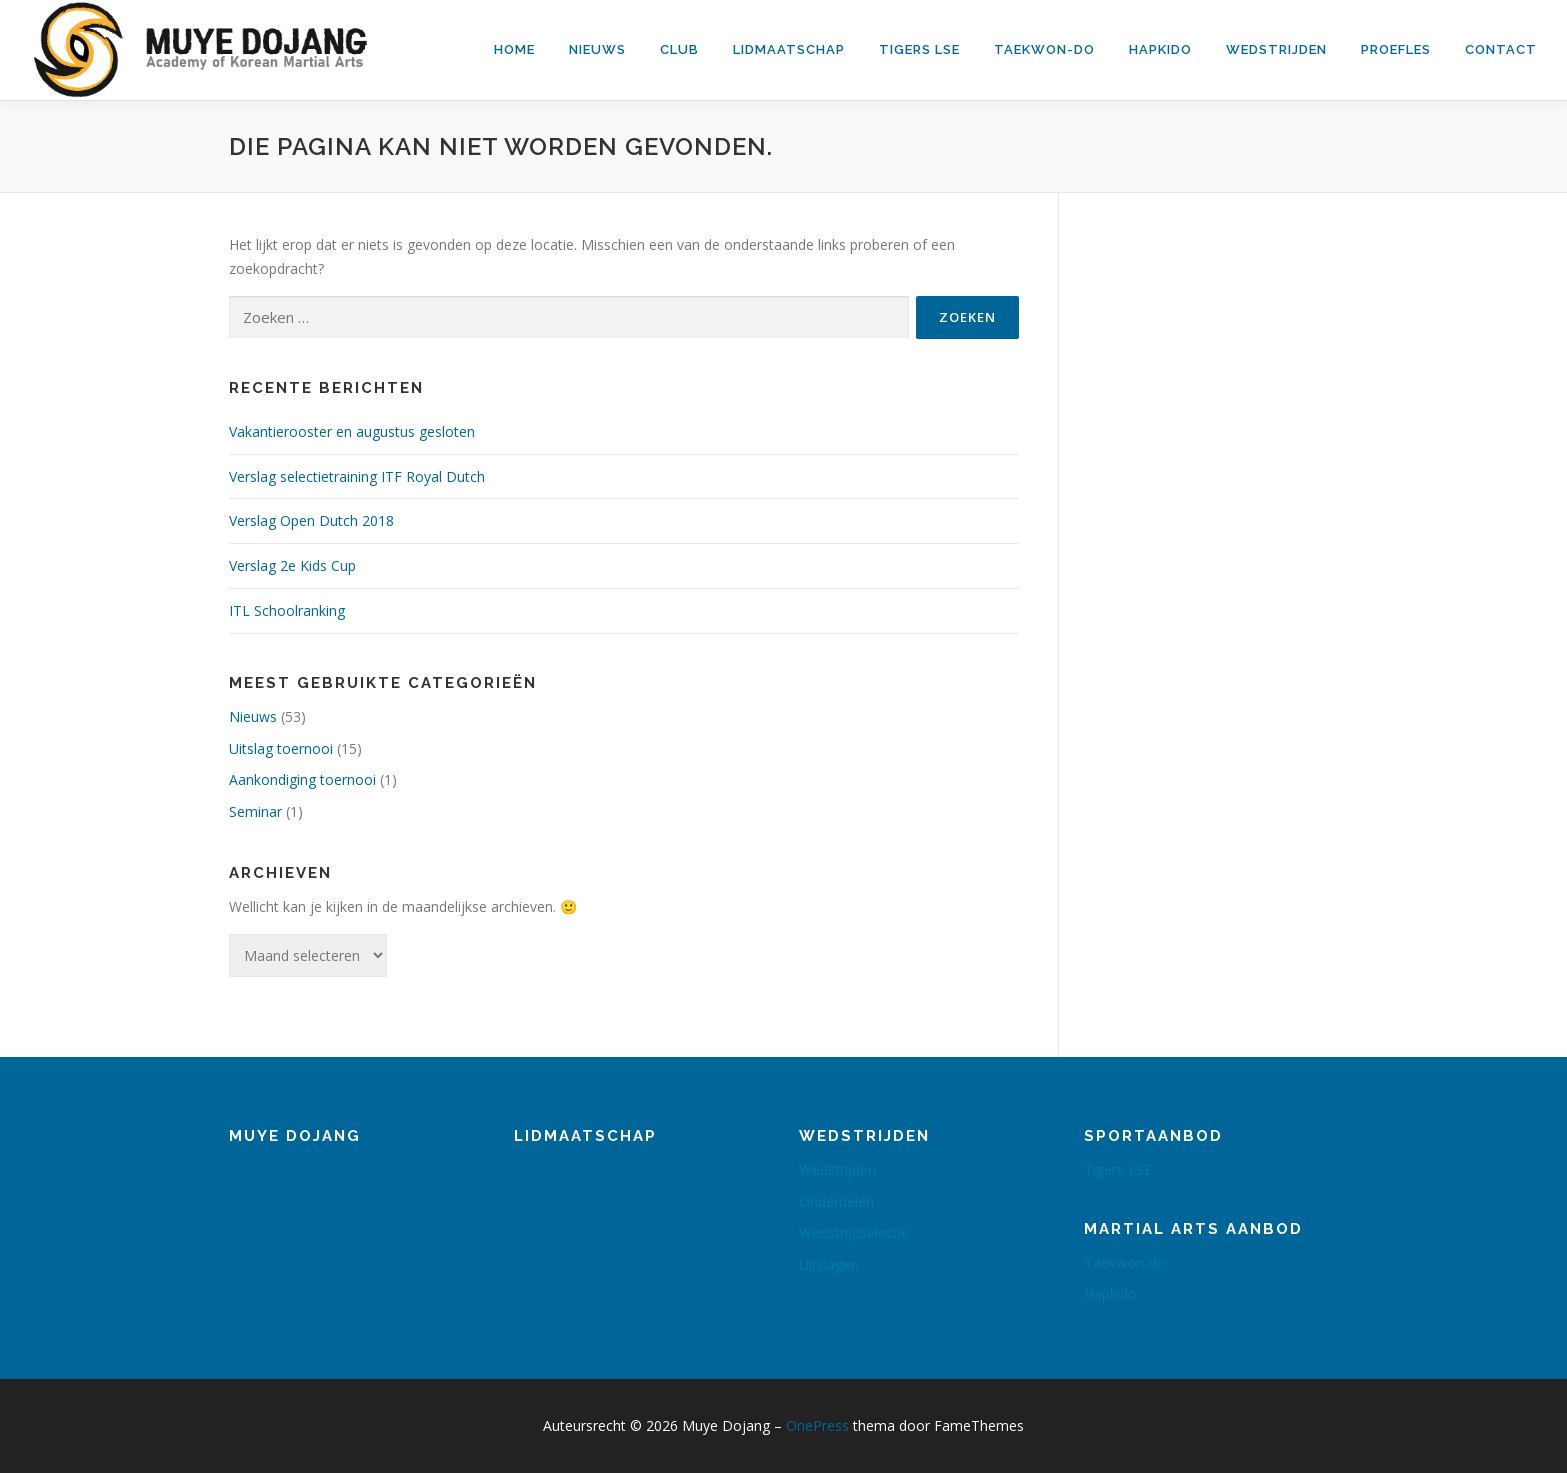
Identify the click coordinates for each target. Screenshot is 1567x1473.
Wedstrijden (1276, 49)
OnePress (817, 1425)
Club (679, 49)
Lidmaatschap (789, 49)
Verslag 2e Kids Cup (292, 565)
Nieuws (597, 49)
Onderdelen (836, 1201)
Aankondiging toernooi (302, 779)
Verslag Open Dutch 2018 (311, 520)
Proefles (1396, 49)
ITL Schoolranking (287, 610)
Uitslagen (829, 1264)
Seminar (255, 811)
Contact (1501, 49)
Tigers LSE (919, 49)
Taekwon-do (1044, 49)
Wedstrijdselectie (854, 1232)
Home (514, 49)
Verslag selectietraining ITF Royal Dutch (357, 476)
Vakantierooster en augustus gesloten (352, 431)
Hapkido (1160, 49)
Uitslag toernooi (281, 748)
